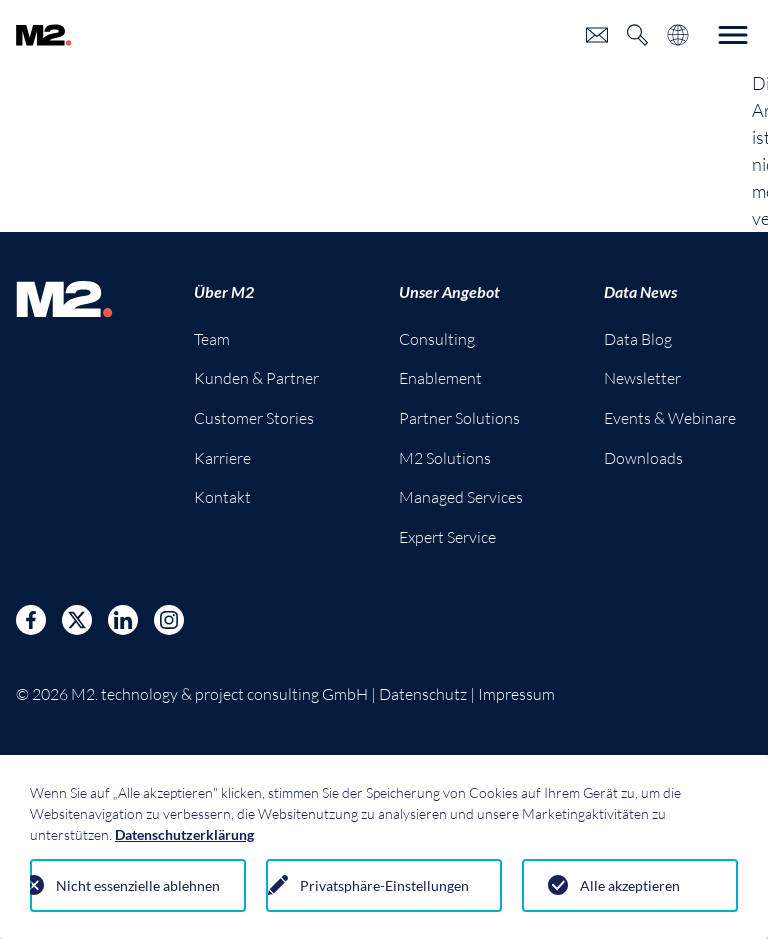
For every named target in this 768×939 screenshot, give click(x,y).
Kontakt (222, 497)
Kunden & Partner (256, 378)
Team (212, 339)
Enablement (440, 378)
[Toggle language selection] (678, 35)
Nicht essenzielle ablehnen (138, 885)
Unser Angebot (449, 291)
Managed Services (461, 497)
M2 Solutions (445, 458)
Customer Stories (254, 418)
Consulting (437, 339)
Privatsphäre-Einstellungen (384, 885)
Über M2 (224, 291)
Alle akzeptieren (630, 885)
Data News (640, 291)
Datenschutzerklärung (184, 834)
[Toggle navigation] (733, 35)
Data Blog (638, 339)
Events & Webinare (670, 418)
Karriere (222, 458)
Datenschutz (423, 694)
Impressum (516, 694)
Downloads (643, 458)
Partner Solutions (459, 418)
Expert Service (447, 537)
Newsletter (642, 378)
